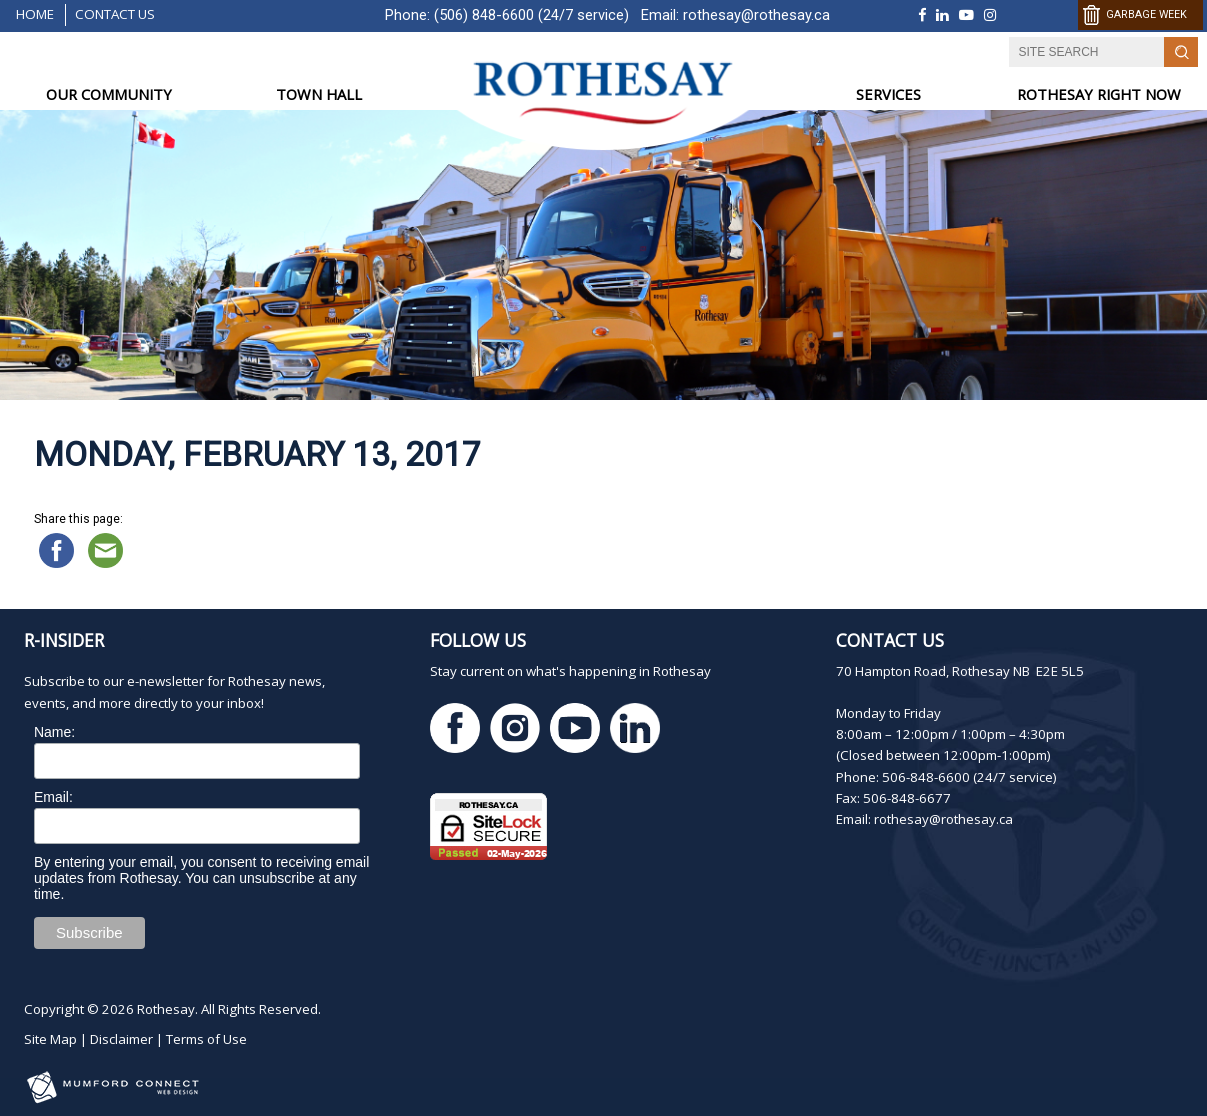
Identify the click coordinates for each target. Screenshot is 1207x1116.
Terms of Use (206, 1039)
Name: (54, 732)
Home (35, 14)
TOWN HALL (319, 94)
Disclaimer (121, 1039)
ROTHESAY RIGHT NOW (1099, 94)
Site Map (50, 1039)
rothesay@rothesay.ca (756, 15)
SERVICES (888, 94)
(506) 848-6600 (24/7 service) (531, 15)
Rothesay (166, 1009)
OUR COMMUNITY (109, 94)
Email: (53, 797)
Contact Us (115, 14)
